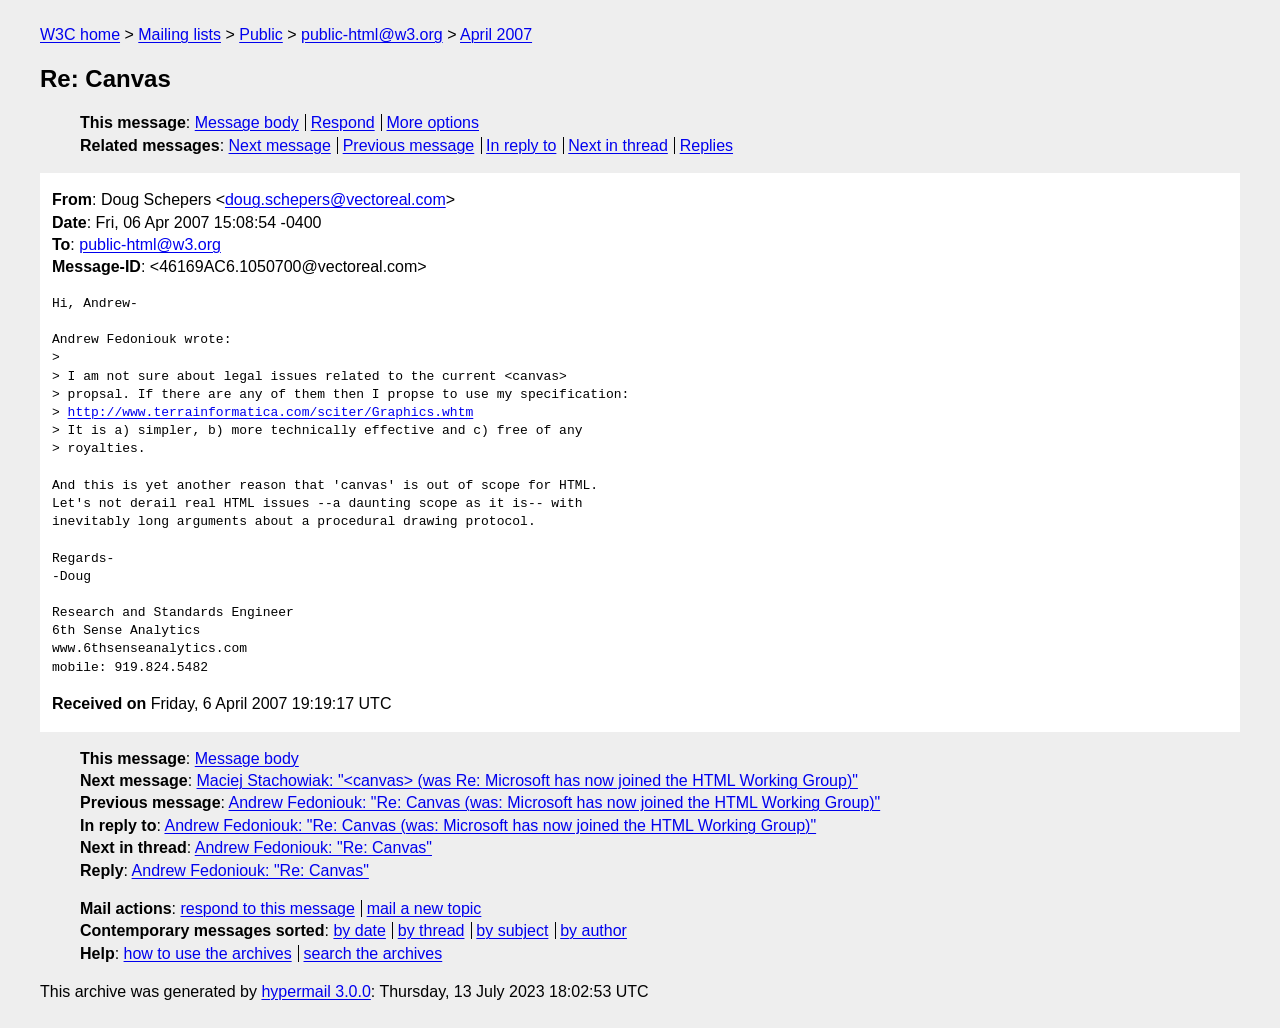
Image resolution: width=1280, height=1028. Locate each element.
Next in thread (618, 145)
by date (359, 930)
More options (433, 122)
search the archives (373, 953)
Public (261, 34)
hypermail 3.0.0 (315, 991)
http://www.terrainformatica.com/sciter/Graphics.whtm (271, 413)
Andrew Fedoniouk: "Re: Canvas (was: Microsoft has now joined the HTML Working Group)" (555, 802)
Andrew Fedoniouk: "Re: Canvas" (313, 847)
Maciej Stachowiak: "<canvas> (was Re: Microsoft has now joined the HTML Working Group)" (527, 780)
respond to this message (267, 908)
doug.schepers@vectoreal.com (335, 199)
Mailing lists (179, 34)
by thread (431, 930)
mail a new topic (424, 908)
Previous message (409, 145)
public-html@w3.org (372, 34)
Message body (247, 122)
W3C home (80, 34)
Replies (706, 145)
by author (593, 930)
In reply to (521, 145)
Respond (343, 122)
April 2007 (496, 34)
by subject (512, 930)
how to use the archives (208, 953)
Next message (280, 145)
